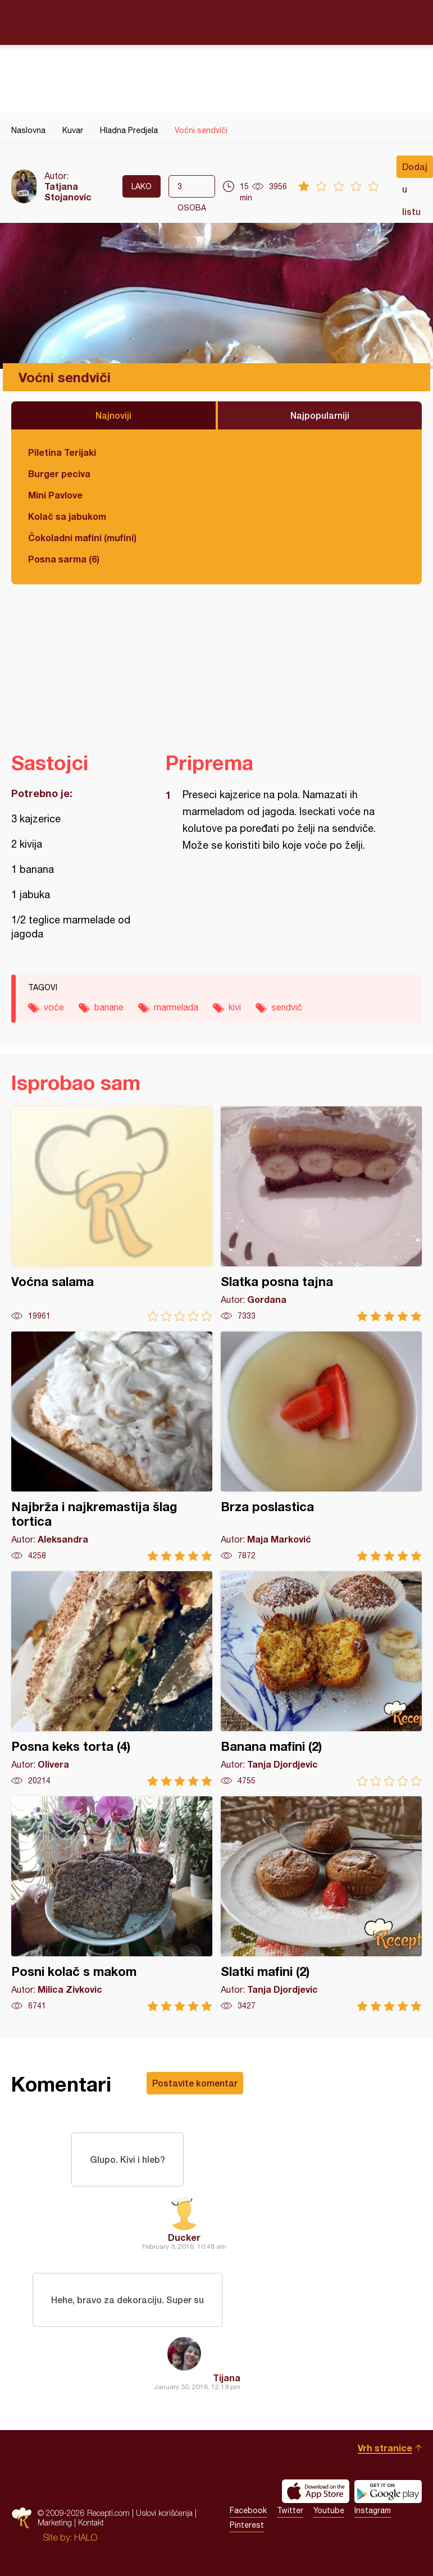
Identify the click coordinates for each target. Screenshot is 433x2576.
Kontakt (91, 2522)
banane (109, 1007)
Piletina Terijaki (62, 452)
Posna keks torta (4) (111, 1678)
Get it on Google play (388, 2491)
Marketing (55, 2522)
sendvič (286, 1007)
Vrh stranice (385, 2447)
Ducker (184, 2237)
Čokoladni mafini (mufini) (82, 537)
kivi (235, 1007)
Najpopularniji (319, 415)
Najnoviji (113, 415)
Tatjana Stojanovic (68, 191)
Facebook (248, 2510)
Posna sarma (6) (63, 558)
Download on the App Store (315, 2491)
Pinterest (247, 2524)
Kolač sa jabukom (67, 516)
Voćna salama (111, 1213)
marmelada (176, 1007)
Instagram (372, 2510)
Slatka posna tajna (321, 1213)
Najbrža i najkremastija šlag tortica (111, 1446)
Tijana (226, 2377)
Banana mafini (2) (321, 1678)
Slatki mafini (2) (321, 1903)
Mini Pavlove (55, 494)
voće (54, 1007)
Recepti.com (216, 22)
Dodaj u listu (414, 169)
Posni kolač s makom (111, 1903)
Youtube (328, 2510)
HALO (85, 2537)
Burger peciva (59, 473)
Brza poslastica (321, 1446)
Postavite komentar (195, 2083)
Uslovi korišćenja (164, 2513)
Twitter (290, 2510)
